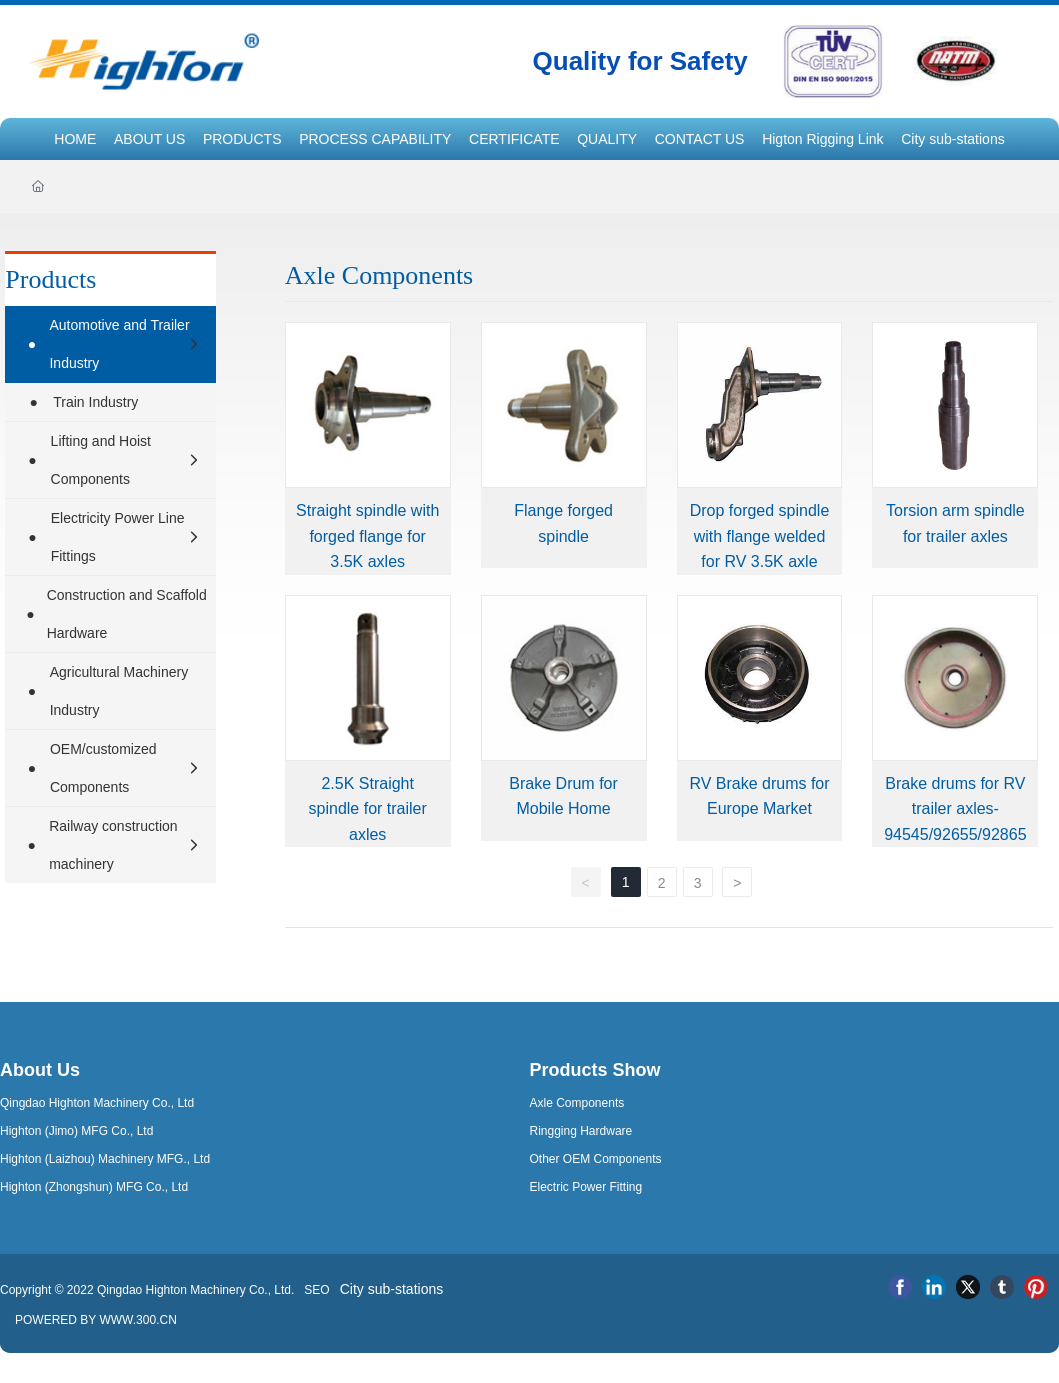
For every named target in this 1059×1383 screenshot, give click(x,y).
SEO (315, 1290)
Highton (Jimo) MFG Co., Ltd (76, 1131)
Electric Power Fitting (586, 1187)
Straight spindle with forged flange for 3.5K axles (367, 536)
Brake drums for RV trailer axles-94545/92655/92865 (955, 809)
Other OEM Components (596, 1159)
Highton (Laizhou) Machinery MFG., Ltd (105, 1159)
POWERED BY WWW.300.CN (96, 1320)
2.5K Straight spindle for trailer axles (368, 809)
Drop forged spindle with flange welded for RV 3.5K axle (760, 536)
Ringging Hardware (581, 1131)
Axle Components (577, 1103)
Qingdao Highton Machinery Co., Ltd (97, 1103)
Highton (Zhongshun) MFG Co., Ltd (94, 1187)
